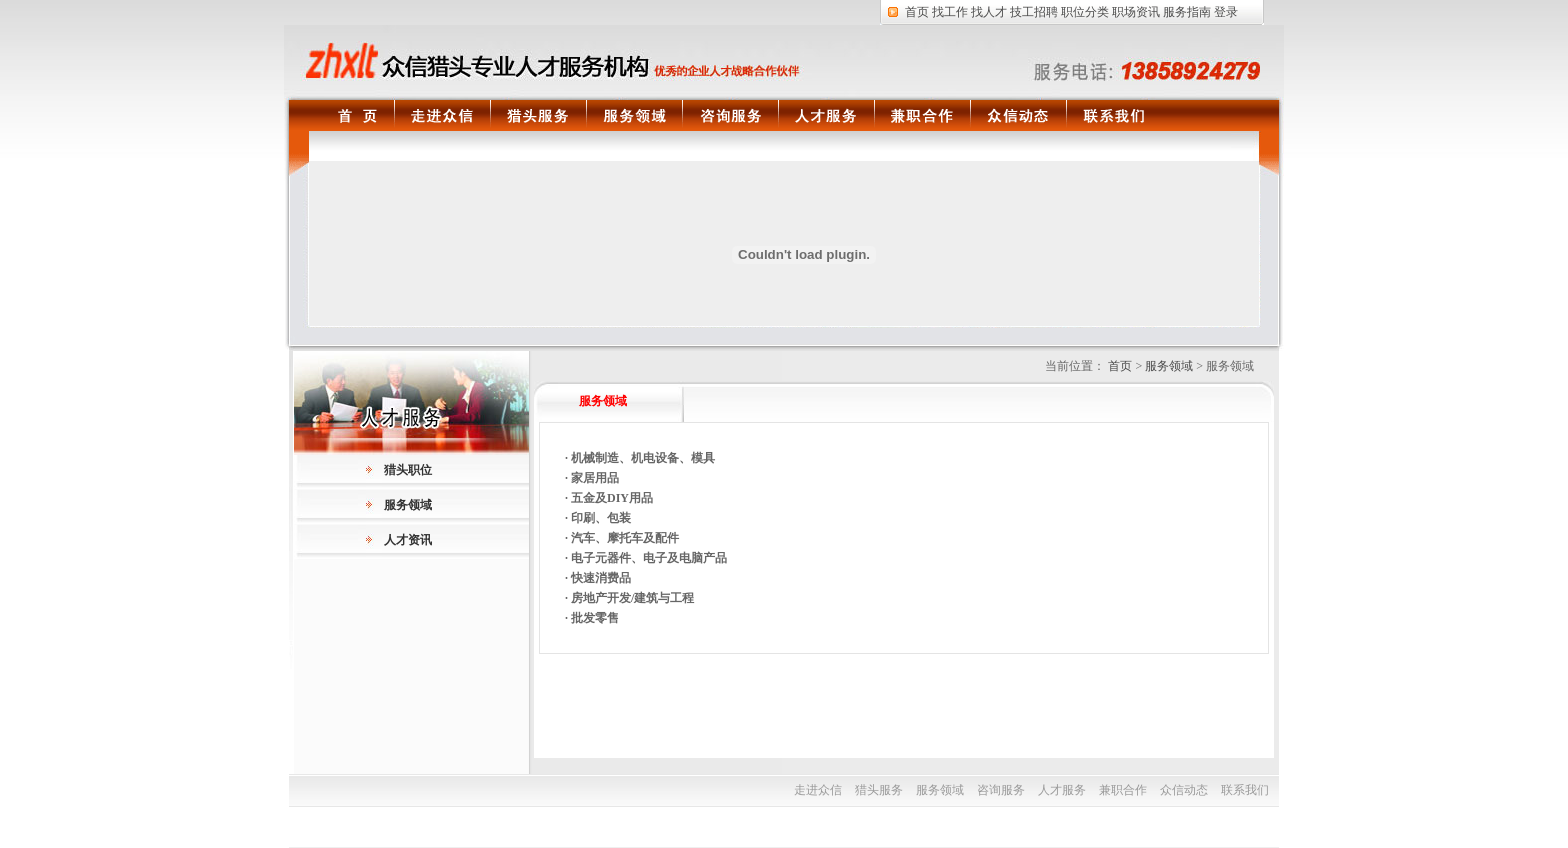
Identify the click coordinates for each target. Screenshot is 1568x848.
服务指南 (1187, 12)
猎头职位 (408, 470)
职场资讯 (1136, 12)
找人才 (989, 12)
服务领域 (634, 119)
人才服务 (826, 119)
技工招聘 (1034, 12)
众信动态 (1018, 119)
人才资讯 (408, 540)
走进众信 (442, 119)
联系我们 (1114, 119)
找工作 (950, 12)
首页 (917, 12)
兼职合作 (922, 119)
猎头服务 (538, 119)
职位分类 (1085, 12)
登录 (1226, 12)
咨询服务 (730, 119)
